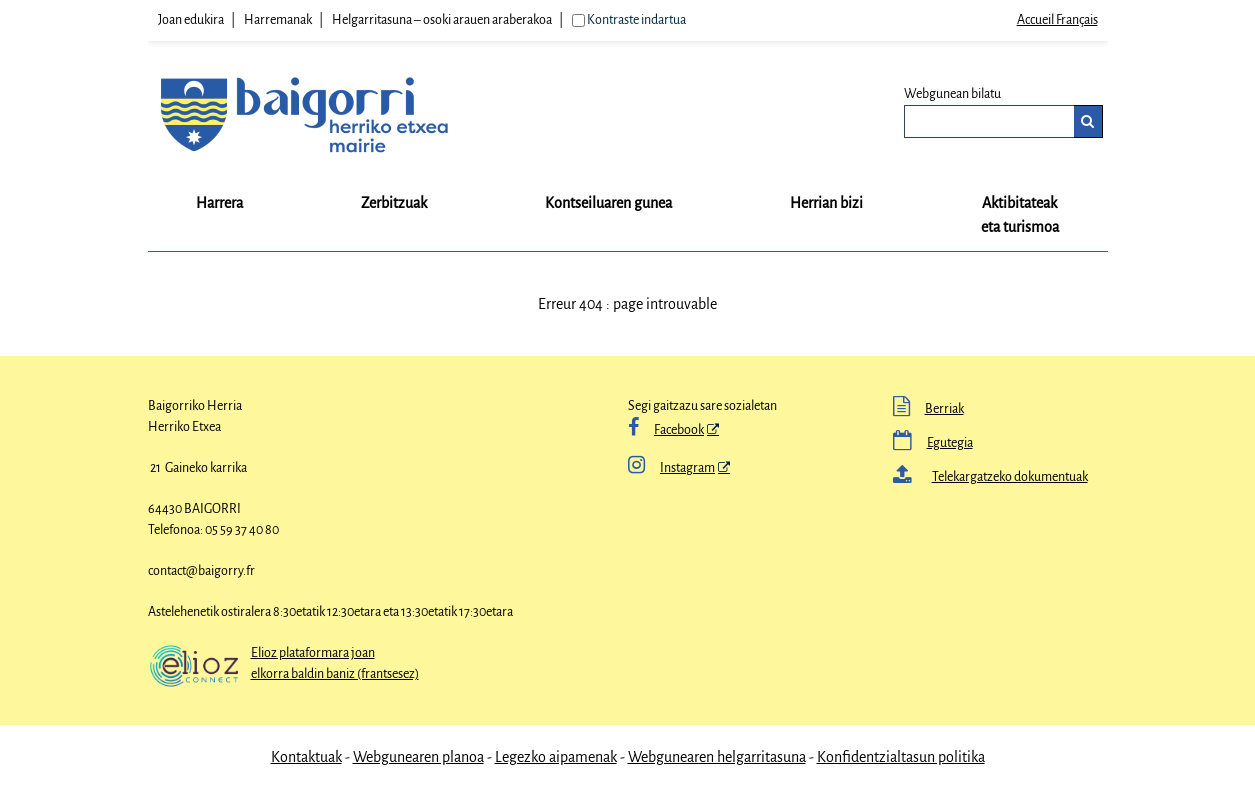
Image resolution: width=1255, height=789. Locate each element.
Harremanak (278, 20)
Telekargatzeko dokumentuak (1010, 477)
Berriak (944, 409)
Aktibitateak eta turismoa (1020, 215)
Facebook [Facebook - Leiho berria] (679, 430)
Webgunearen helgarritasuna (717, 757)
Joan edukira (191, 20)
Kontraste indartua (636, 20)
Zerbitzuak (394, 203)
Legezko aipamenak (556, 757)
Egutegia (950, 443)
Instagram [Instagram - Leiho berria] (671, 468)
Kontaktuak (306, 757)
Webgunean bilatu (952, 94)
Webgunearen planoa (418, 757)
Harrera (219, 203)
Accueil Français (1057, 20)
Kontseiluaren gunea (608, 203)
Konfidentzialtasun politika (901, 757)
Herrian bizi (826, 203)
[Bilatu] (1088, 121)
